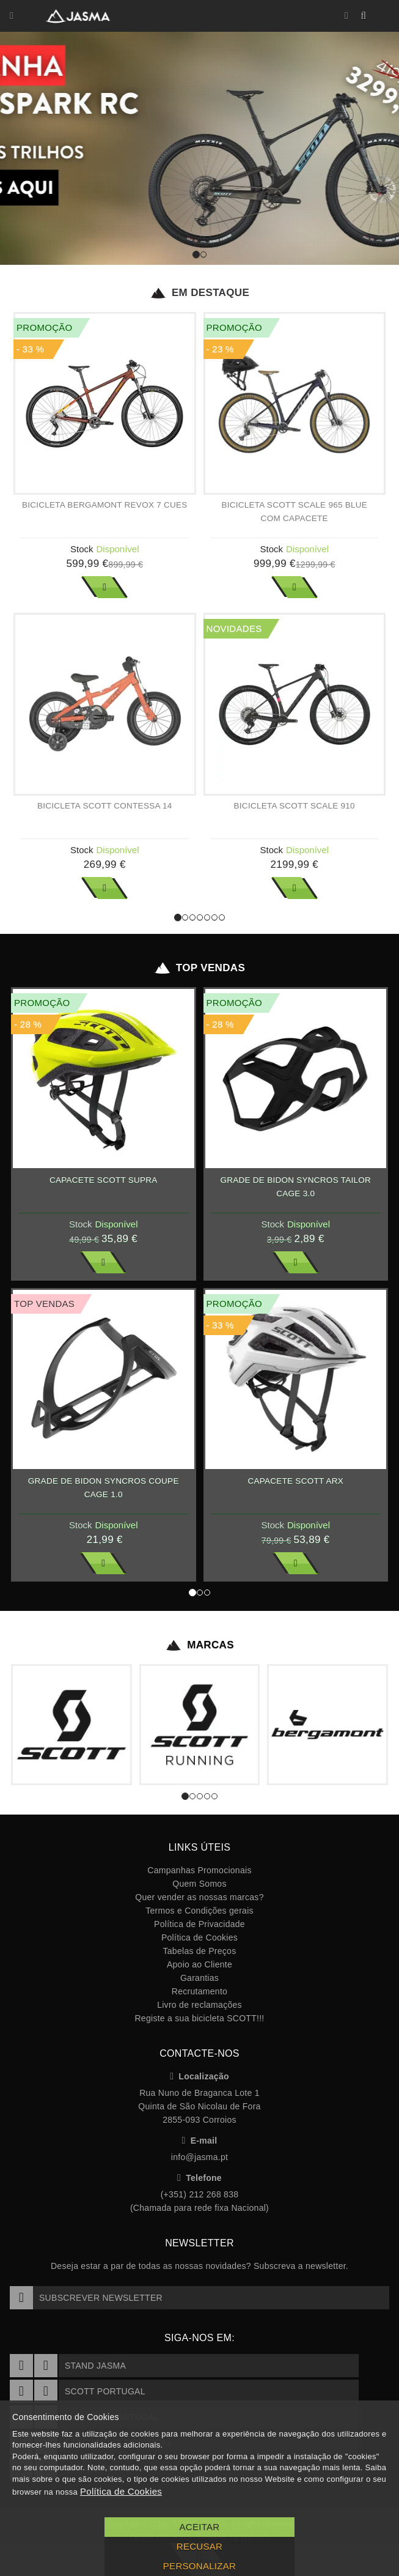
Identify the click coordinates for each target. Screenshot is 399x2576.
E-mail (200, 2140)
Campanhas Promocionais (199, 1870)
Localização (199, 2076)
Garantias (199, 1978)
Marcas (199, 1645)
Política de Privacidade (199, 1924)
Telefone (199, 2178)
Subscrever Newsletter (86, 2297)
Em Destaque (199, 293)
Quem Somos (199, 1884)
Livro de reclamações (199, 2005)
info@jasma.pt (199, 2157)
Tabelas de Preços (199, 1951)
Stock (81, 549)
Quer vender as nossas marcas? (199, 1897)
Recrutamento (199, 1991)
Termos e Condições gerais (199, 1910)
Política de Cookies (199, 1937)
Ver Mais (104, 587)
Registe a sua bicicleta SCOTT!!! (199, 2018)
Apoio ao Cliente (199, 1964)
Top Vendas (199, 968)
